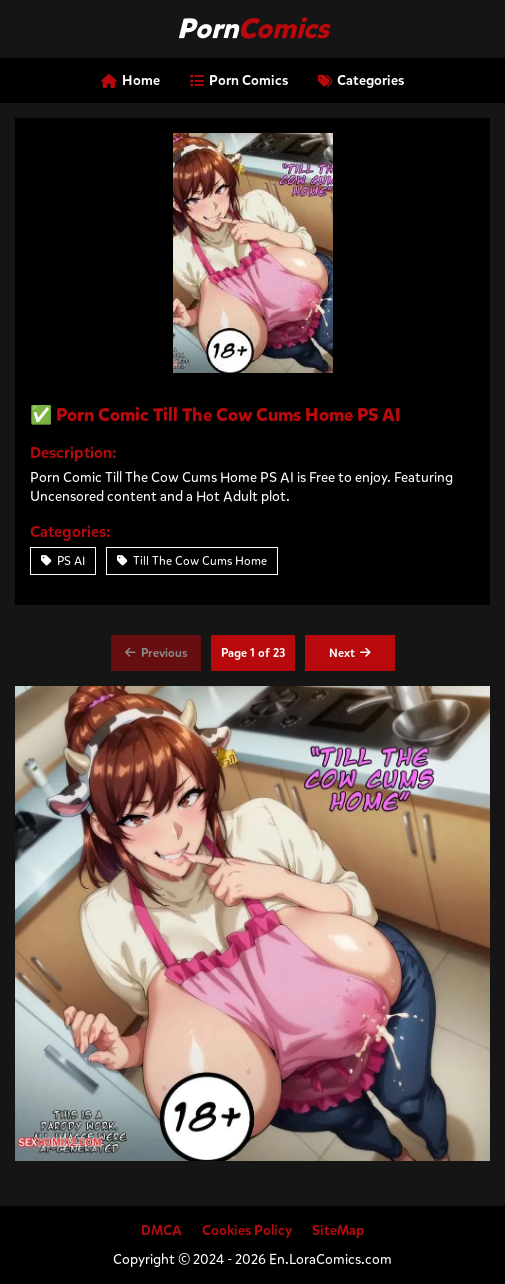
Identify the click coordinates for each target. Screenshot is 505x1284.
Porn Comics (239, 80)
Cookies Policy (247, 1230)
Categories (361, 80)
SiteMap (338, 1230)
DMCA (161, 1230)
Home (130, 80)
